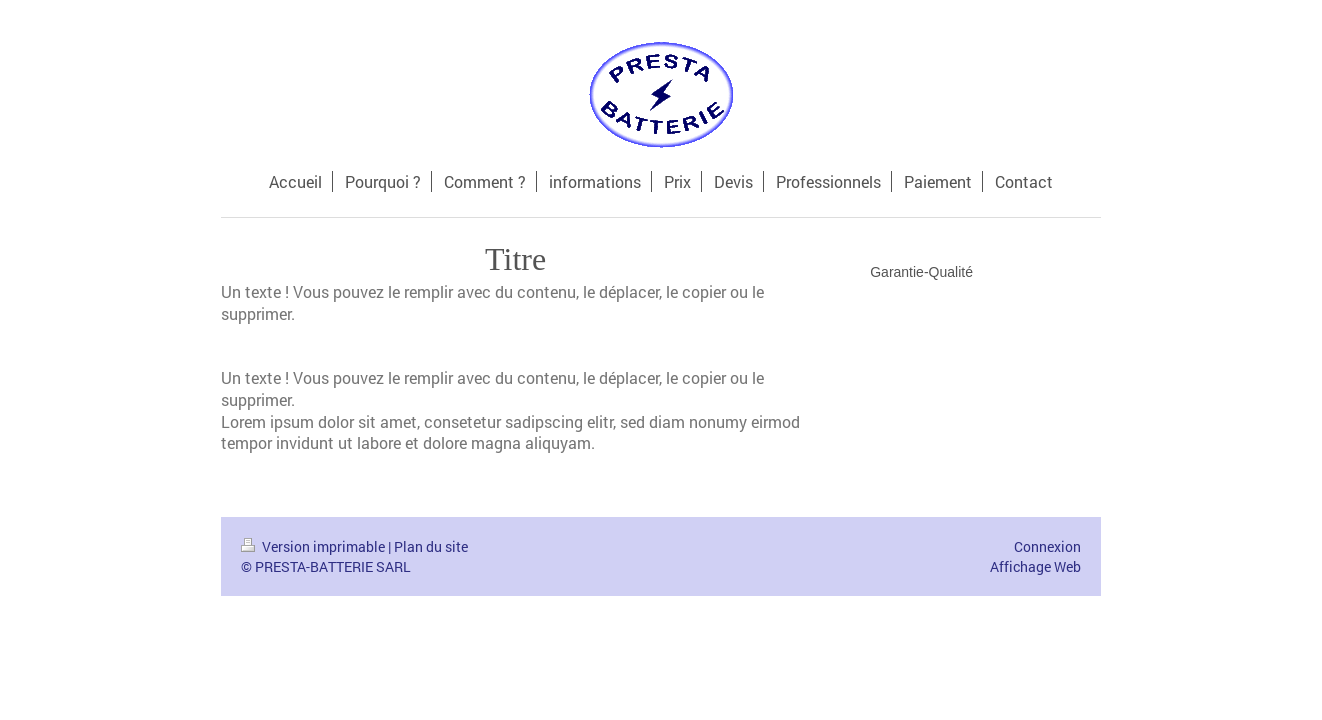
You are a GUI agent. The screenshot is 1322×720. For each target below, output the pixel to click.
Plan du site (431, 546)
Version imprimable (314, 546)
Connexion (1047, 546)
